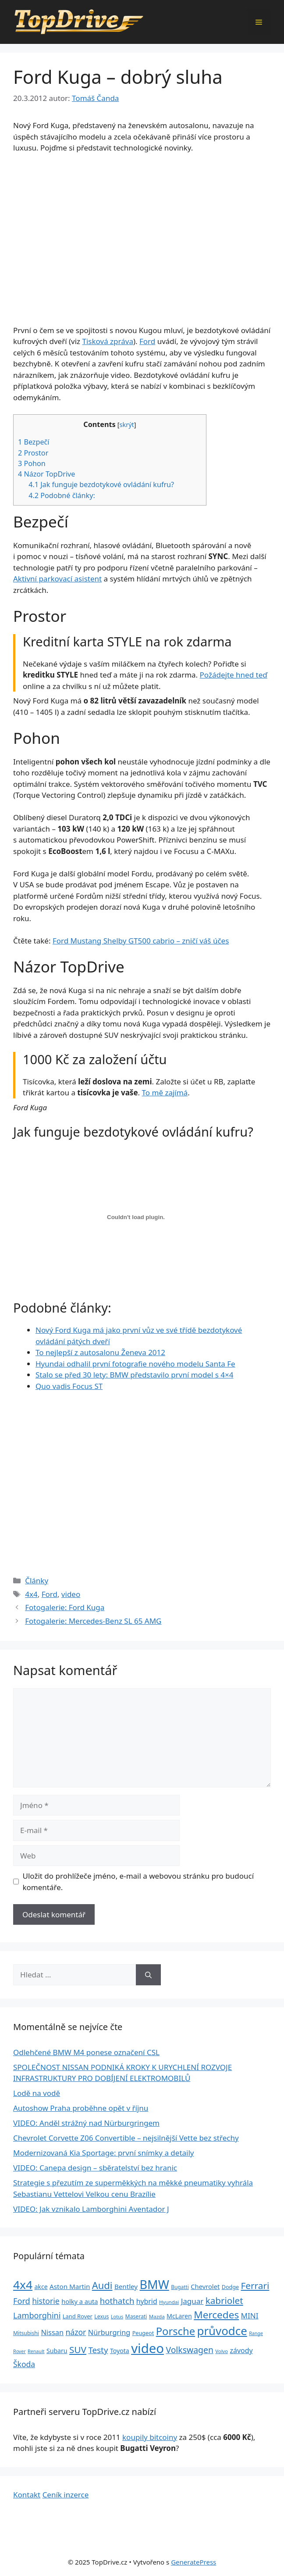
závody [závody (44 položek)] (241, 2350)
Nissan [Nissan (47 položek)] (52, 2332)
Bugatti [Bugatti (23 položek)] (180, 2286)
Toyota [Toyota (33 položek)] (119, 2350)
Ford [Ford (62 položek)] (21, 2301)
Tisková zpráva (107, 341)
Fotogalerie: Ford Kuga (64, 1607)
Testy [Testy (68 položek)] (98, 2350)
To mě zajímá (165, 1092)
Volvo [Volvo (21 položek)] (221, 2351)
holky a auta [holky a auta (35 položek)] (79, 2301)
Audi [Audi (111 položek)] (102, 2285)
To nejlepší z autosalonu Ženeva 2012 (100, 1352)
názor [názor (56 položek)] (76, 2332)
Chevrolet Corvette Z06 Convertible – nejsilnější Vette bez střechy (126, 2138)
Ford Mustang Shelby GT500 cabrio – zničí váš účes (141, 941)
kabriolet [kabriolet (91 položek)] (224, 2300)
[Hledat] (148, 1974)
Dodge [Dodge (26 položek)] (230, 2287)
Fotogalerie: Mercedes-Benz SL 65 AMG (93, 1621)
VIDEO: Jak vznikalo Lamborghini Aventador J (91, 2209)
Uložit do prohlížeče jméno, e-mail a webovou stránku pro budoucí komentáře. (138, 1881)
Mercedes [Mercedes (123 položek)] (216, 2314)
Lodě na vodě (36, 2093)
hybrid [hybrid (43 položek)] (146, 2301)
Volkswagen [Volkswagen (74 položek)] (189, 2350)
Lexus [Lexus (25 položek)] (101, 2316)
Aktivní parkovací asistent (57, 579)
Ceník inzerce (66, 2495)
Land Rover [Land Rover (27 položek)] (77, 2316)
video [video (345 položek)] (147, 2348)
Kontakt (26, 2495)
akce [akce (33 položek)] (40, 2286)
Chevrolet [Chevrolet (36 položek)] (205, 2286)
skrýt (127, 424)
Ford (147, 341)
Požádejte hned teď (233, 675)
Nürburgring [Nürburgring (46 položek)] (109, 2332)
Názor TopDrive (46, 474)
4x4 (31, 1594)
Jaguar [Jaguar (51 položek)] (192, 2301)
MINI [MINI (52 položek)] (250, 2316)
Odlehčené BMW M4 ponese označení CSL (86, 2052)
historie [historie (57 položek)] (46, 2301)
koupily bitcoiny (149, 2437)
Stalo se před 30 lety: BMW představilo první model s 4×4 (134, 1375)
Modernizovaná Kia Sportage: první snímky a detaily (103, 2153)
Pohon (32, 463)
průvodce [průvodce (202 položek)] (222, 2331)
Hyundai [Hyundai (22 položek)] (169, 2302)
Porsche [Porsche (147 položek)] (175, 2331)
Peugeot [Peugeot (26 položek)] (143, 2333)
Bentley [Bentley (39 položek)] (126, 2286)
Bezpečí (33, 442)
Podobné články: (61, 495)
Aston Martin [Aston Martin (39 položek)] (70, 2286)
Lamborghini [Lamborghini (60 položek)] (36, 2315)
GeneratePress (193, 2562)
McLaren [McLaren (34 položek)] (179, 2316)
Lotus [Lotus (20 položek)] (117, 2316)
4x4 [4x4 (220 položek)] (22, 2285)
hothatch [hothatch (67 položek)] (117, 2300)
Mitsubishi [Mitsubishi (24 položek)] (26, 2333)
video (70, 1594)
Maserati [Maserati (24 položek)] (136, 2316)
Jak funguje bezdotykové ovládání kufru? (101, 484)
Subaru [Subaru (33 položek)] (56, 2350)
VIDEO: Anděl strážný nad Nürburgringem (86, 2123)
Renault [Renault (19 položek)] (36, 2351)
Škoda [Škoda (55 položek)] (24, 2364)
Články (36, 1580)
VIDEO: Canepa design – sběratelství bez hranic (95, 2168)
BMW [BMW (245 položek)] (154, 2284)
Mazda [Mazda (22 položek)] (157, 2316)
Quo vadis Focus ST (69, 1386)
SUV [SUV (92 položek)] (77, 2349)
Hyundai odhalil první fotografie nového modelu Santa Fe (135, 1364)
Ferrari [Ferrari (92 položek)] (255, 2285)
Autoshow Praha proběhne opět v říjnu (80, 2108)
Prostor (33, 453)
